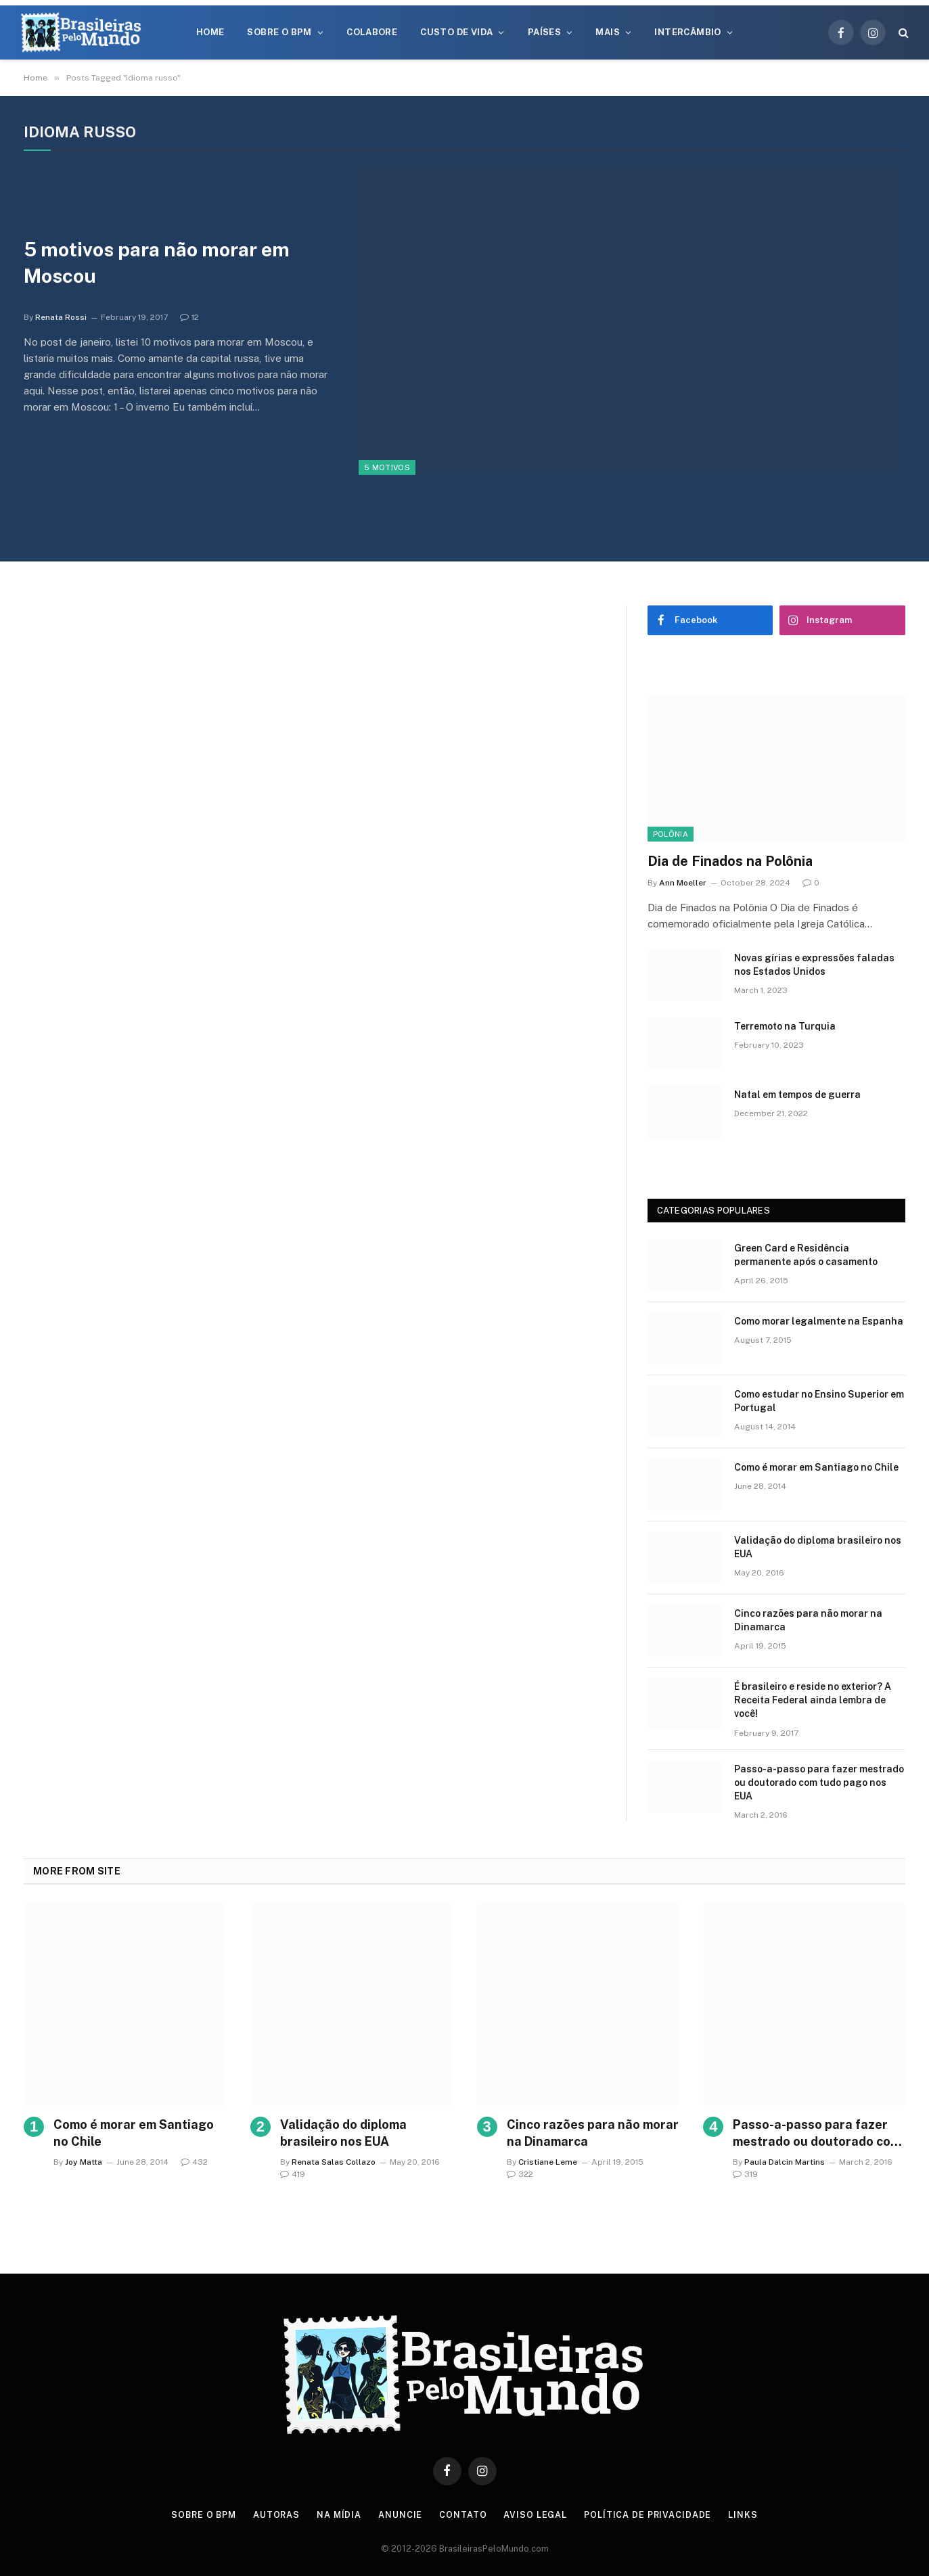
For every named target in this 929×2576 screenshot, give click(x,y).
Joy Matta (83, 2162)
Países (544, 32)
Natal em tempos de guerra (797, 1094)
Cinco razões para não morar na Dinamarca (808, 1620)
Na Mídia (339, 2515)
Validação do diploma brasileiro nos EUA (817, 1547)
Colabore (371, 32)
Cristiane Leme (547, 2162)
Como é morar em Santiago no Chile (816, 1467)
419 (292, 2174)
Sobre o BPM (279, 32)
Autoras (276, 2515)
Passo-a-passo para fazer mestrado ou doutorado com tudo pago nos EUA (819, 1782)
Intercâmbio (687, 32)
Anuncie (402, 2515)
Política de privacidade (650, 2515)
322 (520, 2174)
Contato (464, 2515)
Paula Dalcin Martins (784, 2162)
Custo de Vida (456, 32)
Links (747, 2515)
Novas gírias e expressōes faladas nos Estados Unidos (814, 964)
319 (745, 2174)
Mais (607, 32)
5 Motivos (387, 467)
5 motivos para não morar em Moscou (164, 263)
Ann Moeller (682, 883)
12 (189, 318)
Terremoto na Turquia (785, 1026)
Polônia (670, 834)
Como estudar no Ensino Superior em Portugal (819, 1401)
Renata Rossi (61, 318)
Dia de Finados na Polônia (730, 861)
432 (194, 2162)
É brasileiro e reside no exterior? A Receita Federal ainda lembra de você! (812, 1700)
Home (210, 32)
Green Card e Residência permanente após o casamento (806, 1255)
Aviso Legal (536, 2515)
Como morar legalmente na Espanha (818, 1321)
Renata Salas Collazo (334, 2162)
